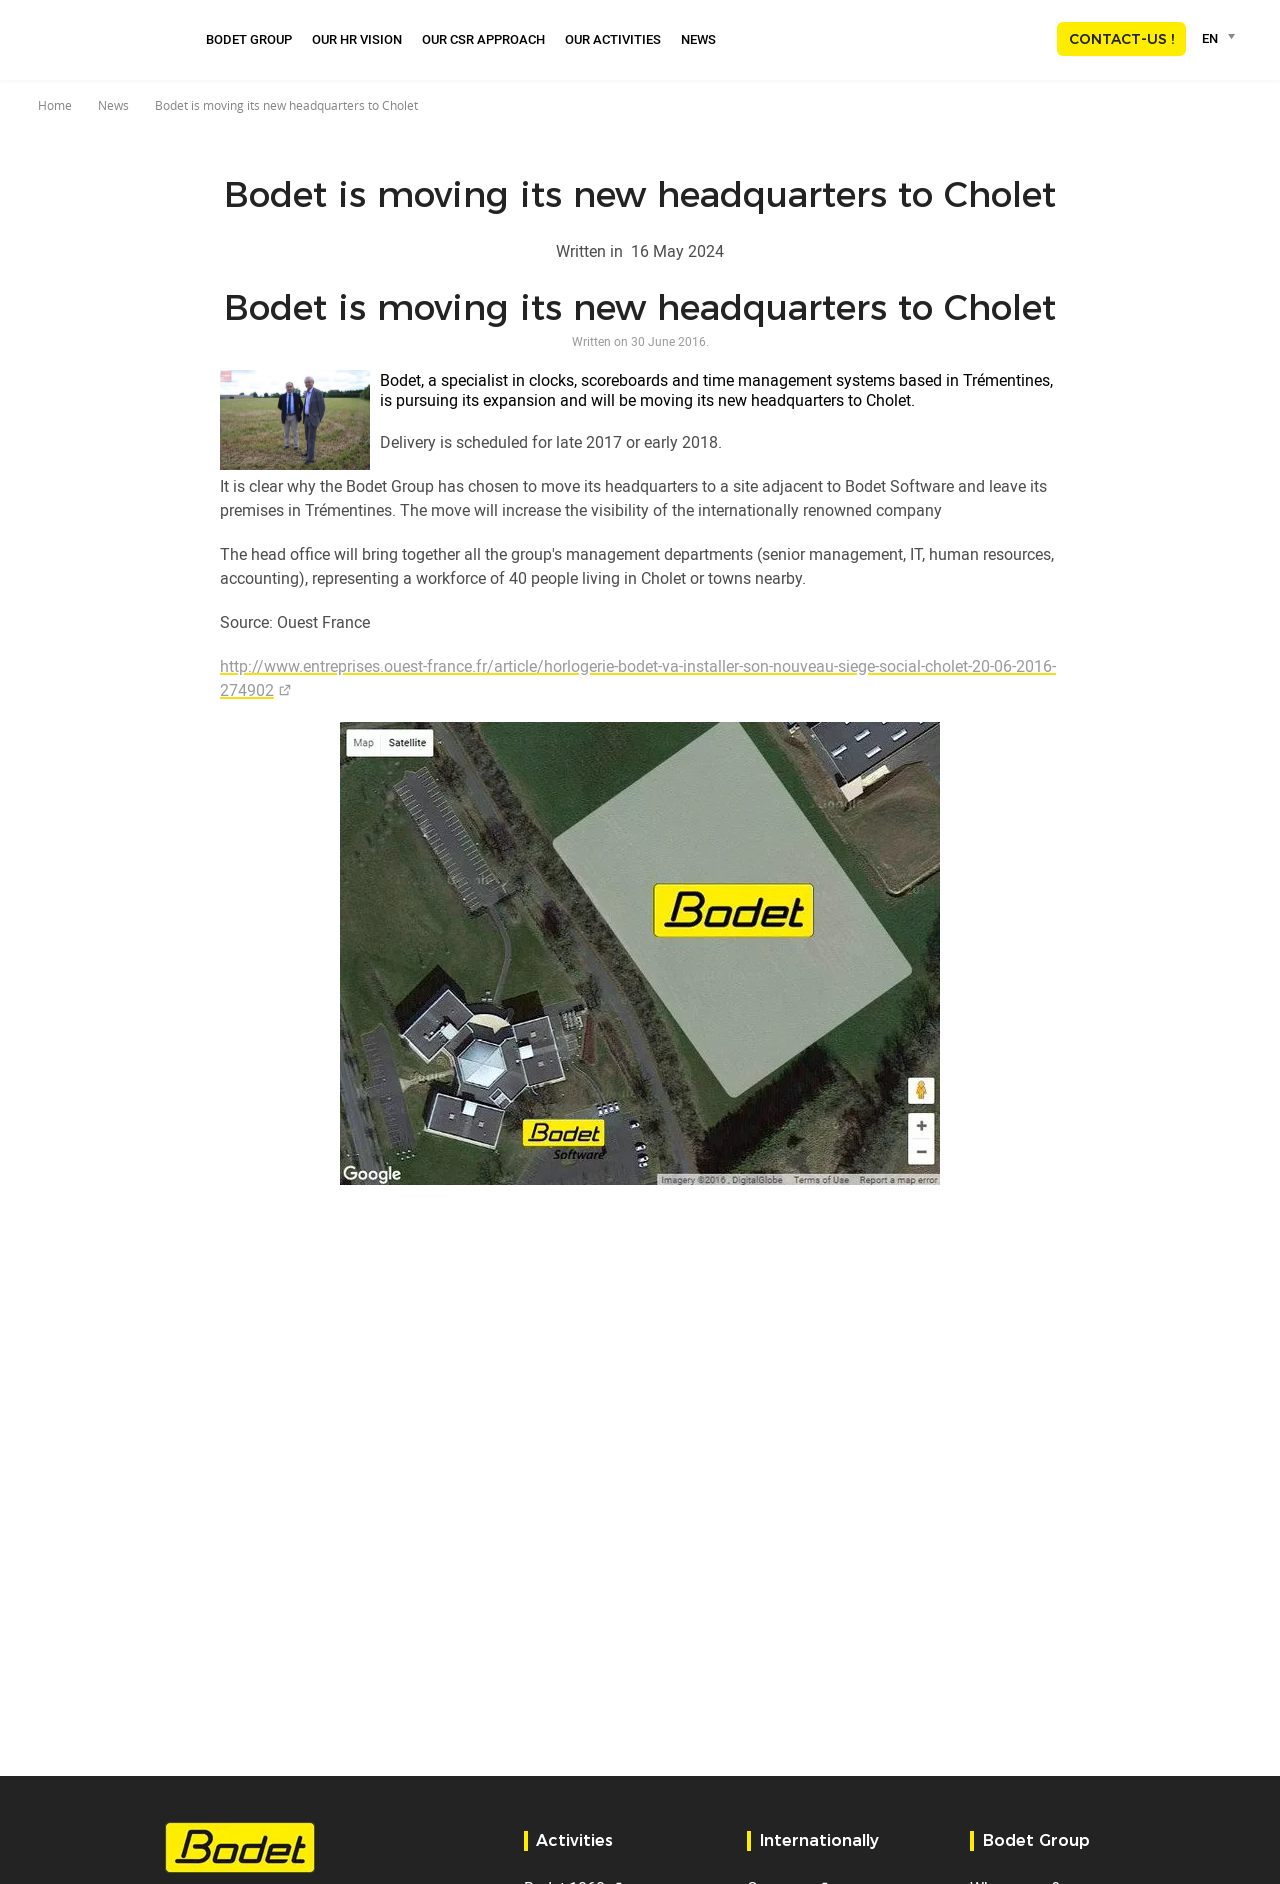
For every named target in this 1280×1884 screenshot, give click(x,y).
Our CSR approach (483, 39)
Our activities (613, 39)
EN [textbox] (1209, 38)
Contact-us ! (1121, 39)
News (698, 39)
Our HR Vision (357, 39)
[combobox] (1221, 38)
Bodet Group (249, 39)
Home (55, 105)
